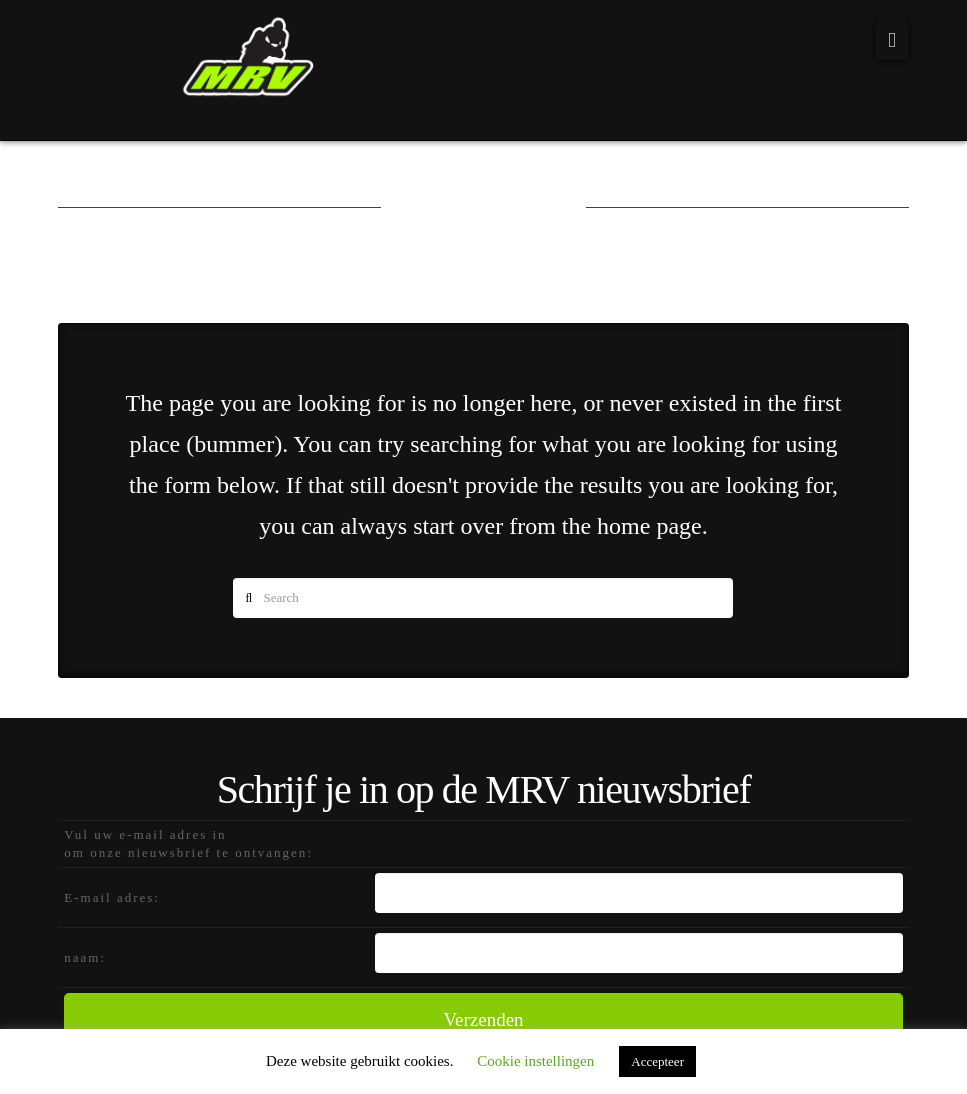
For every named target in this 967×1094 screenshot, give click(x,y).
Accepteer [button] (657, 1061)
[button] (892, 40)
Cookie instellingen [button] (535, 1061)
